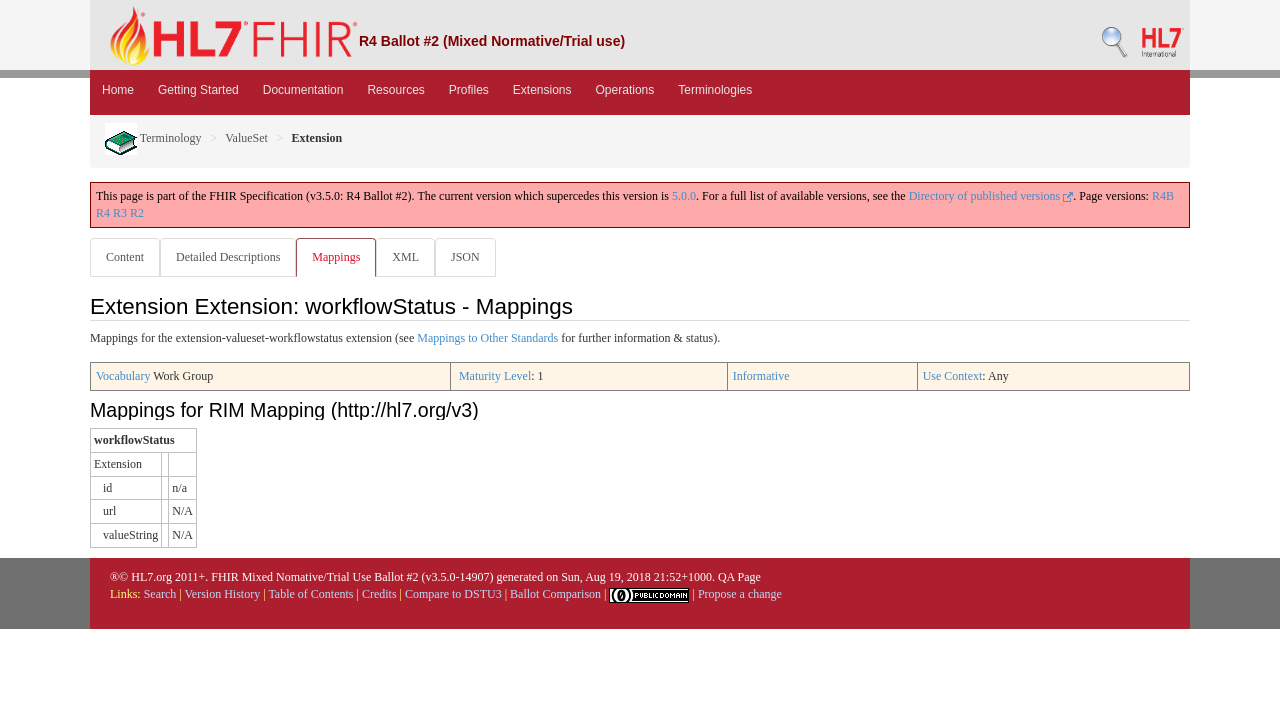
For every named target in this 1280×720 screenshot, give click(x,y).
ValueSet (246, 138)
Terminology (153, 138)
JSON (473, 257)
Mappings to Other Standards (487, 339)
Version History (223, 595)
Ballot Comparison (555, 595)
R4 (103, 213)
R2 (137, 213)
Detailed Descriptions (230, 257)
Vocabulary (123, 377)
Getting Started (198, 90)
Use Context (953, 377)
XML (411, 257)
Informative (761, 377)
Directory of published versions (991, 196)
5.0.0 (684, 196)
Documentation (303, 90)
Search (160, 595)
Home (118, 90)
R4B (1163, 196)
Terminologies (715, 90)
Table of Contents (310, 595)
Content (125, 257)
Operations (625, 90)
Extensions (542, 90)
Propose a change (740, 595)
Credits (379, 595)
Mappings (340, 257)
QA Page (739, 578)
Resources (395, 90)
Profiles (469, 90)
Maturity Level (495, 377)
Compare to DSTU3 (453, 595)
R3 (120, 213)
